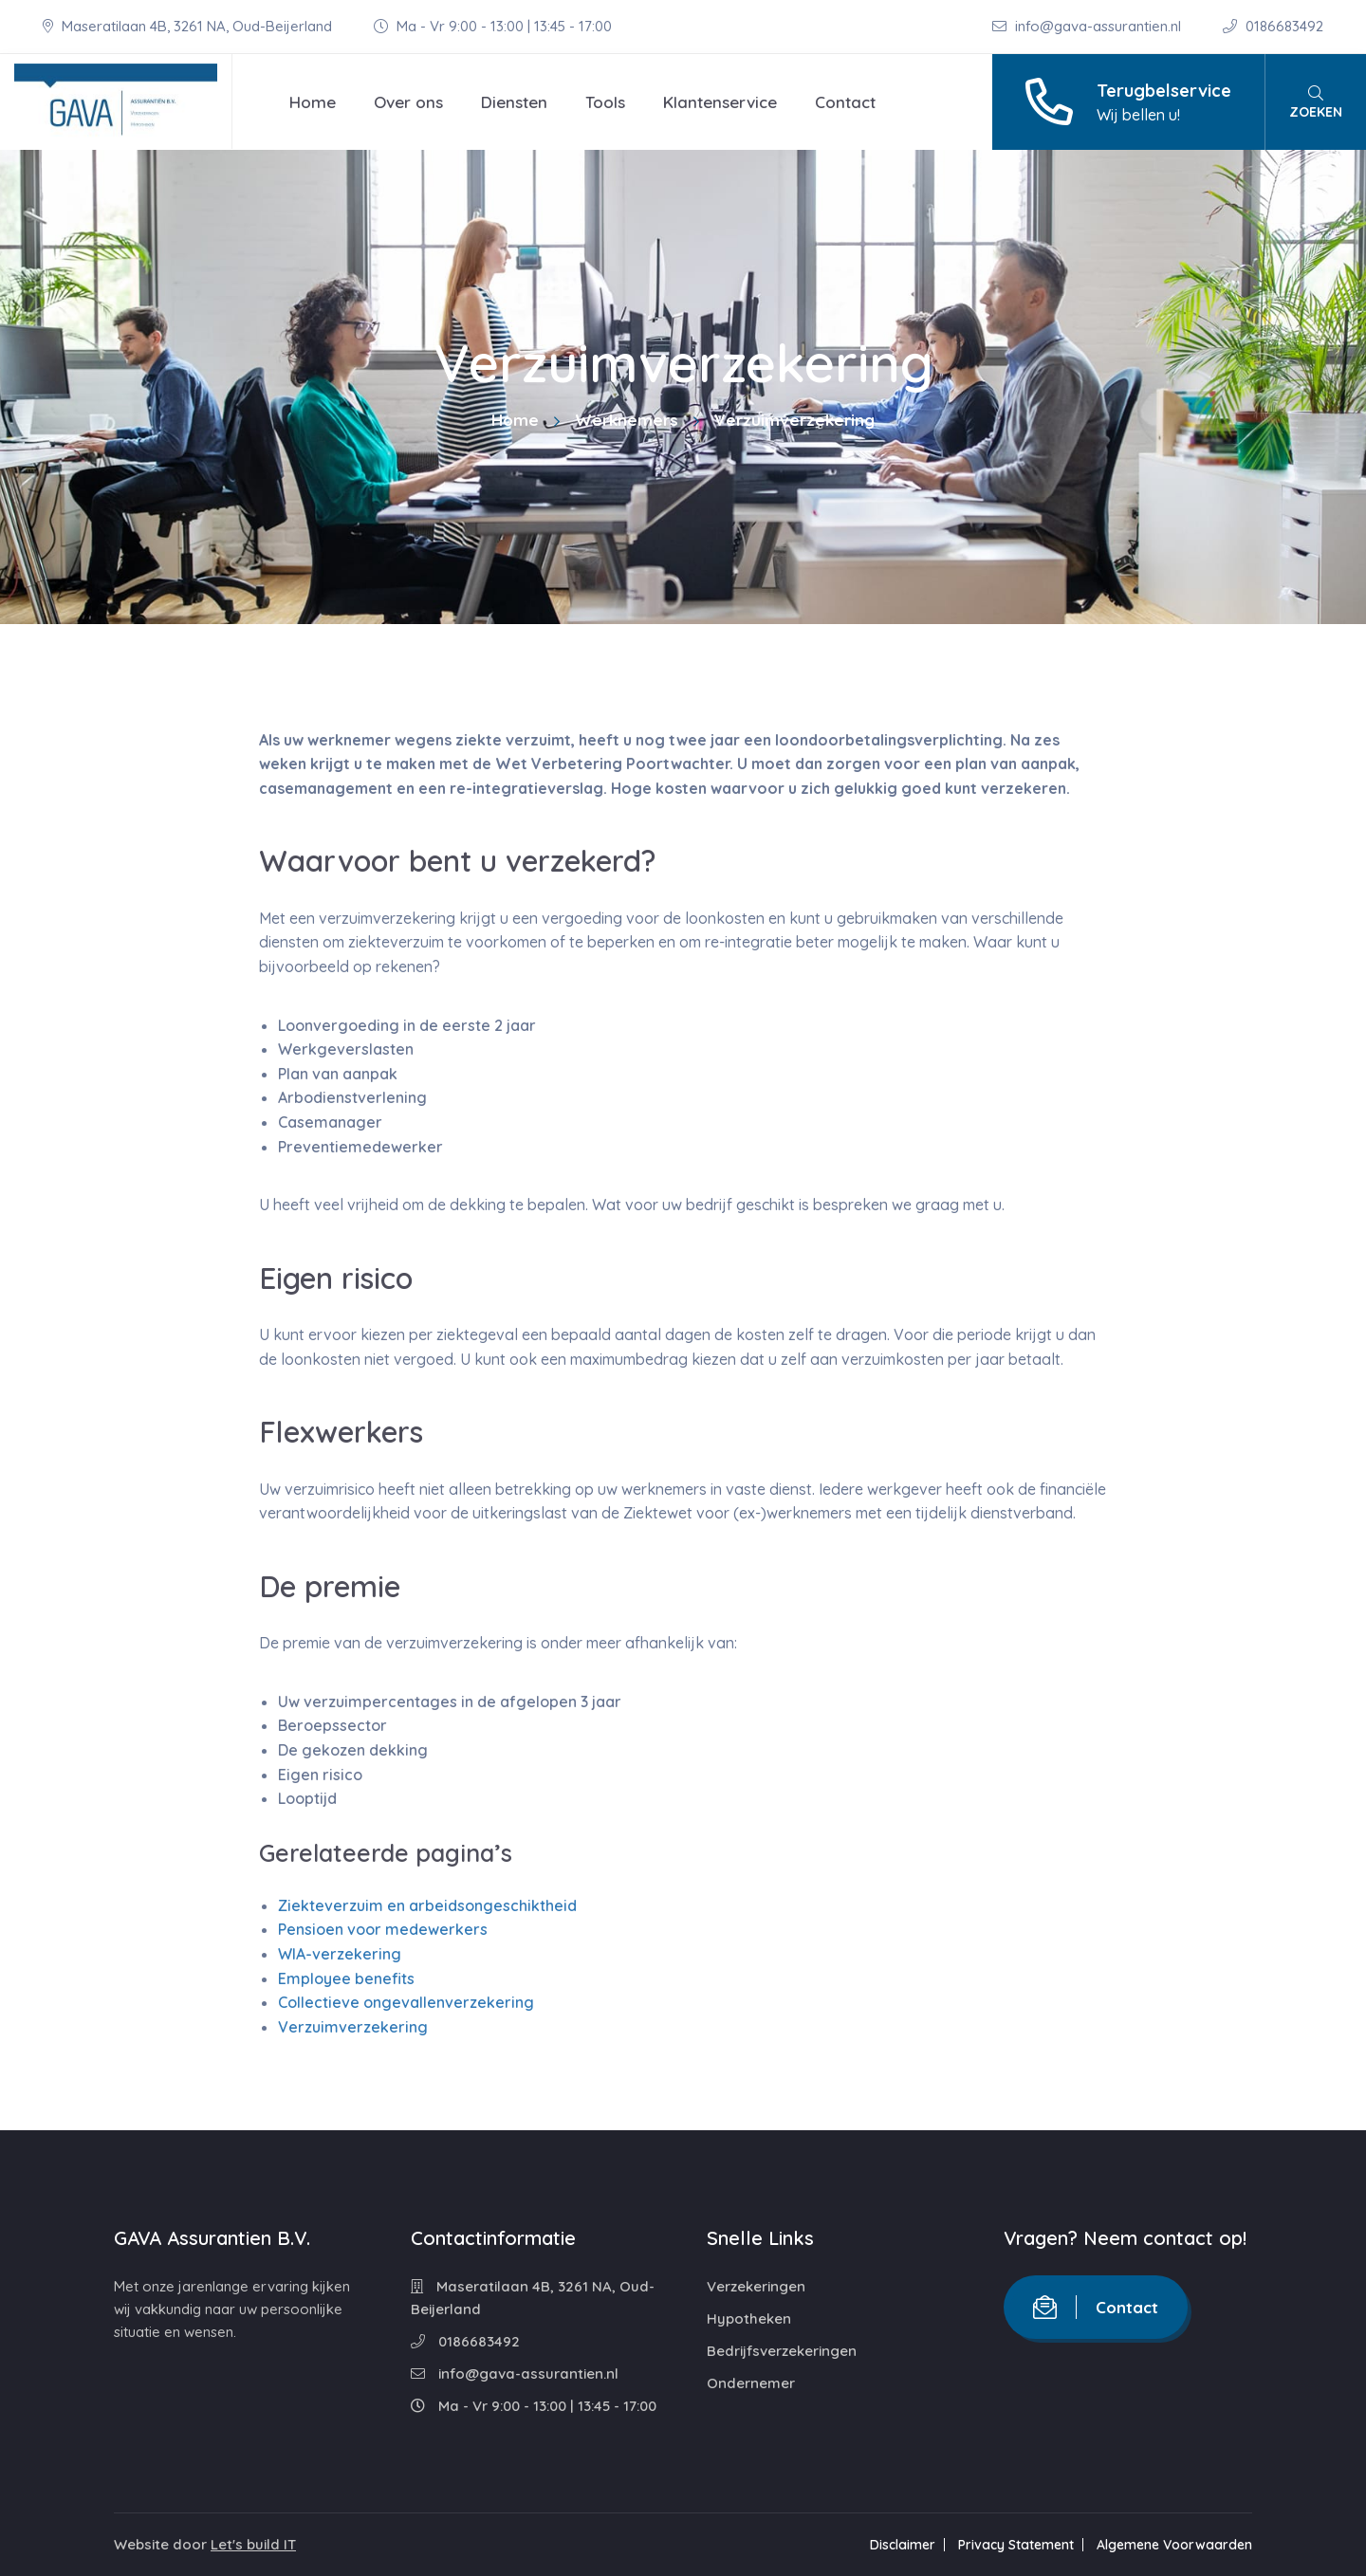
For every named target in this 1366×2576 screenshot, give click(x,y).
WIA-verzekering (339, 1953)
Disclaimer (902, 2544)
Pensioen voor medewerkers (383, 1929)
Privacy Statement (1016, 2544)
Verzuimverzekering (353, 2026)
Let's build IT (253, 2544)
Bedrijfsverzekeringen (782, 2351)
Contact (845, 102)
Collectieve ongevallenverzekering (406, 2002)
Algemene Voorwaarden (1174, 2544)
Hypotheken (749, 2318)
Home (312, 102)
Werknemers (626, 420)
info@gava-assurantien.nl (1088, 26)
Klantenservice (720, 102)
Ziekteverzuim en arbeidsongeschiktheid (427, 1905)
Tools (605, 102)
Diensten (514, 102)
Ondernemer (751, 2383)
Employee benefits (346, 1978)
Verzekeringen (756, 2286)
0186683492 (1273, 26)
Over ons (408, 102)
